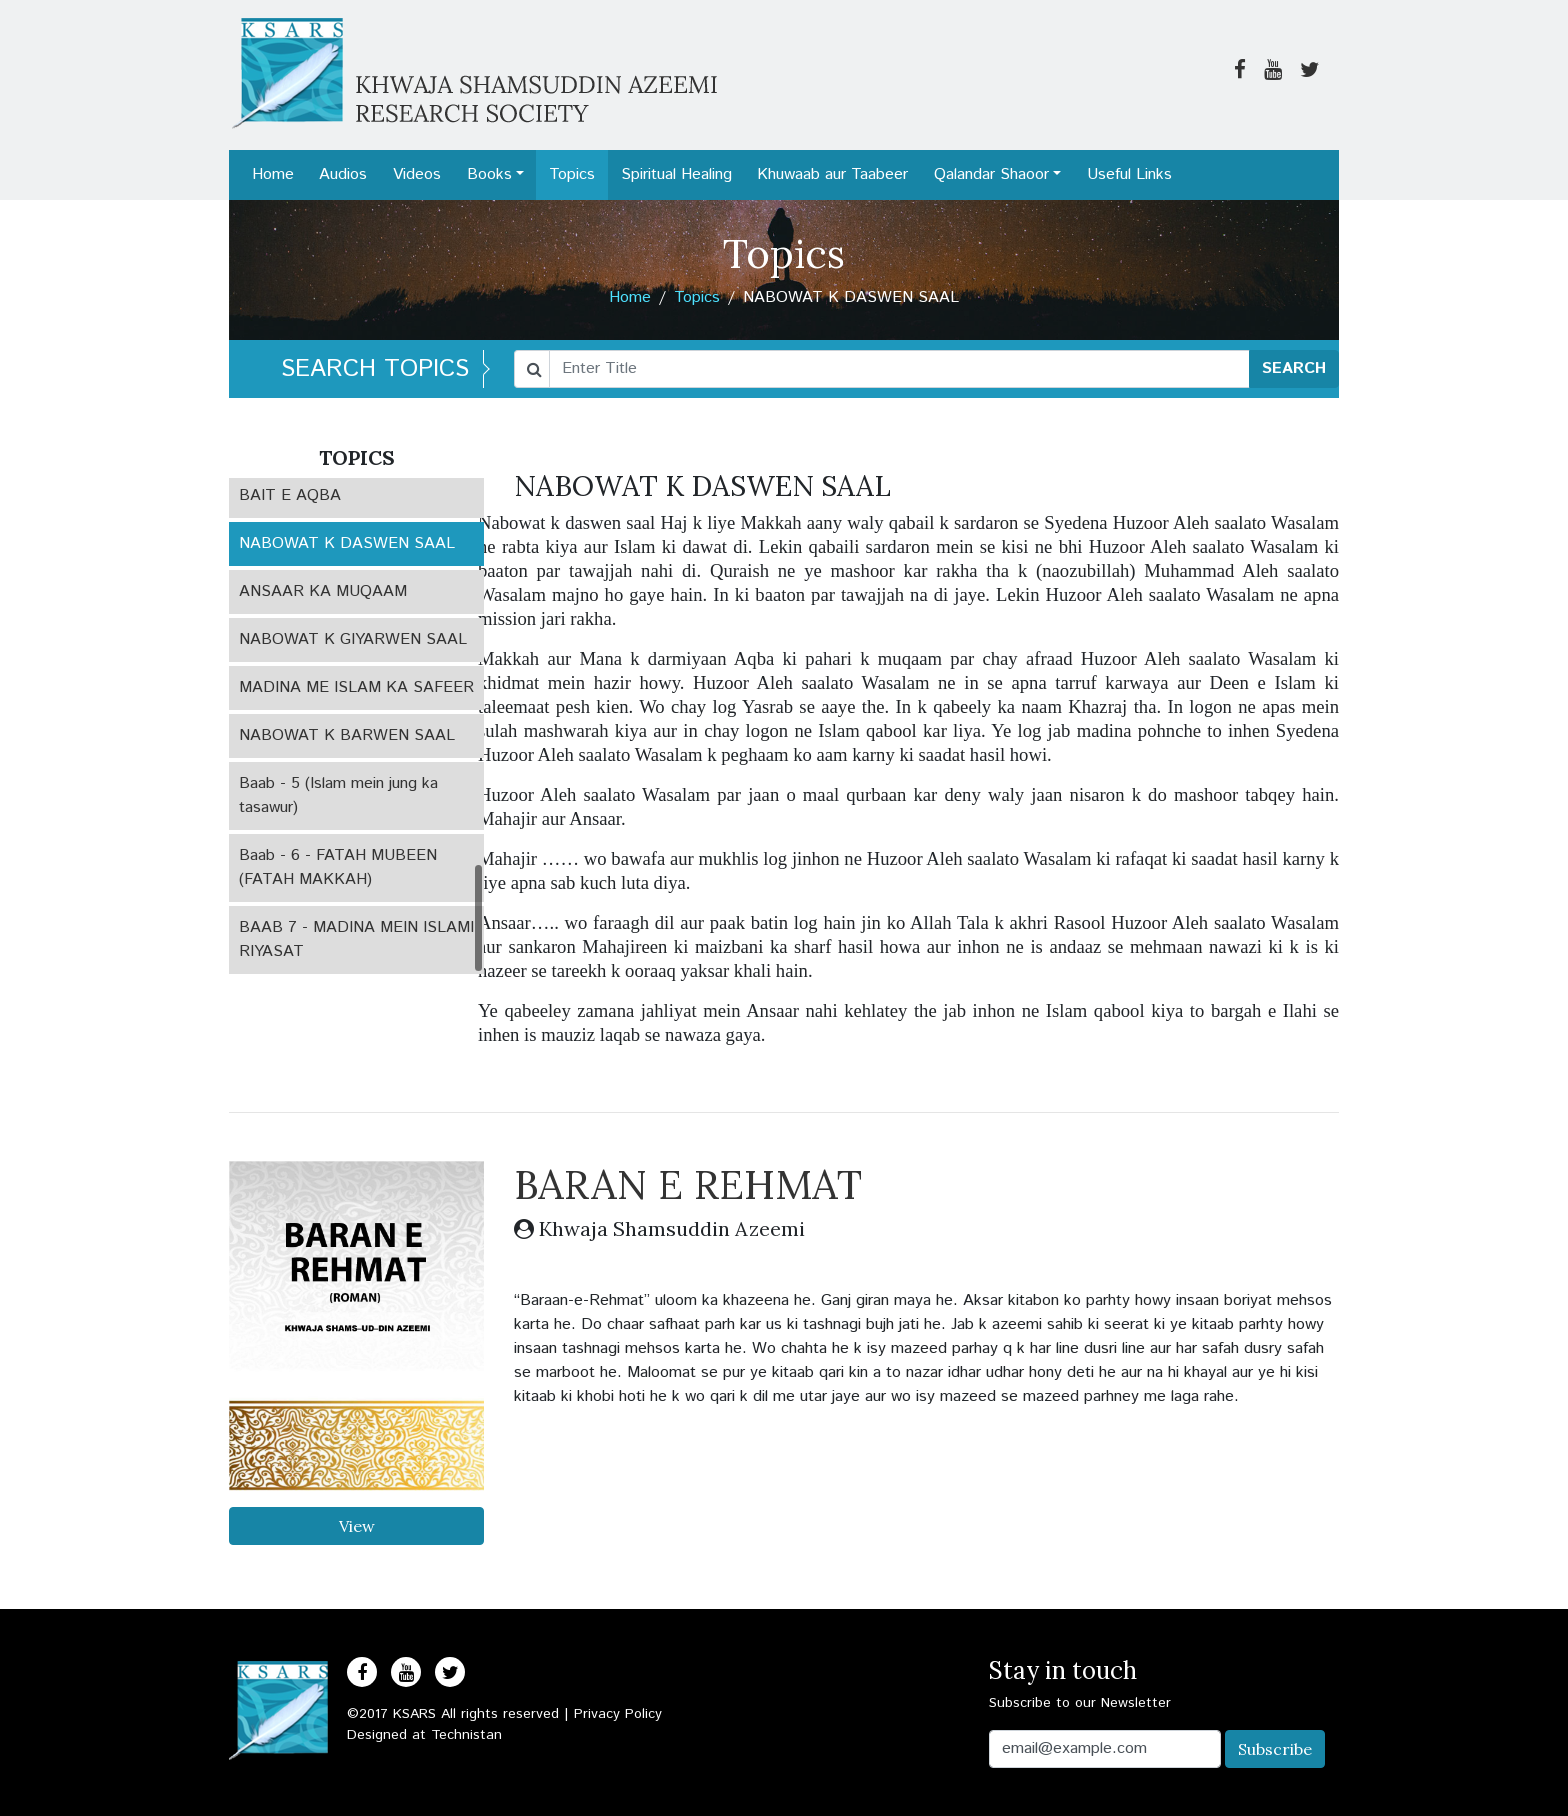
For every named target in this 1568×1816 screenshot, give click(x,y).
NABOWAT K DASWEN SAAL (347, 543)
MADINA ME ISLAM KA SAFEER (356, 687)
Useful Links (1129, 174)
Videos (417, 174)
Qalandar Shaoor (991, 174)
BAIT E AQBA (290, 495)
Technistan (466, 1735)
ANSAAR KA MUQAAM (323, 591)
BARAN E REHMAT (688, 1184)
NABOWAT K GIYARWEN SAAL (353, 639)
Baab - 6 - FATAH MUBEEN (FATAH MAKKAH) (338, 867)
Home (273, 174)
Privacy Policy (618, 1714)
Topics (572, 174)
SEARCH (1294, 368)
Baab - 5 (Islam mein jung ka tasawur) (338, 795)
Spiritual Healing (676, 174)
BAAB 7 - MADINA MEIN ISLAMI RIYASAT (356, 939)
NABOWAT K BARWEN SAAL (347, 735)
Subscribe (1275, 1749)
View (357, 1526)
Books (489, 174)
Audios (343, 174)
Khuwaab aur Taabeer (832, 174)
